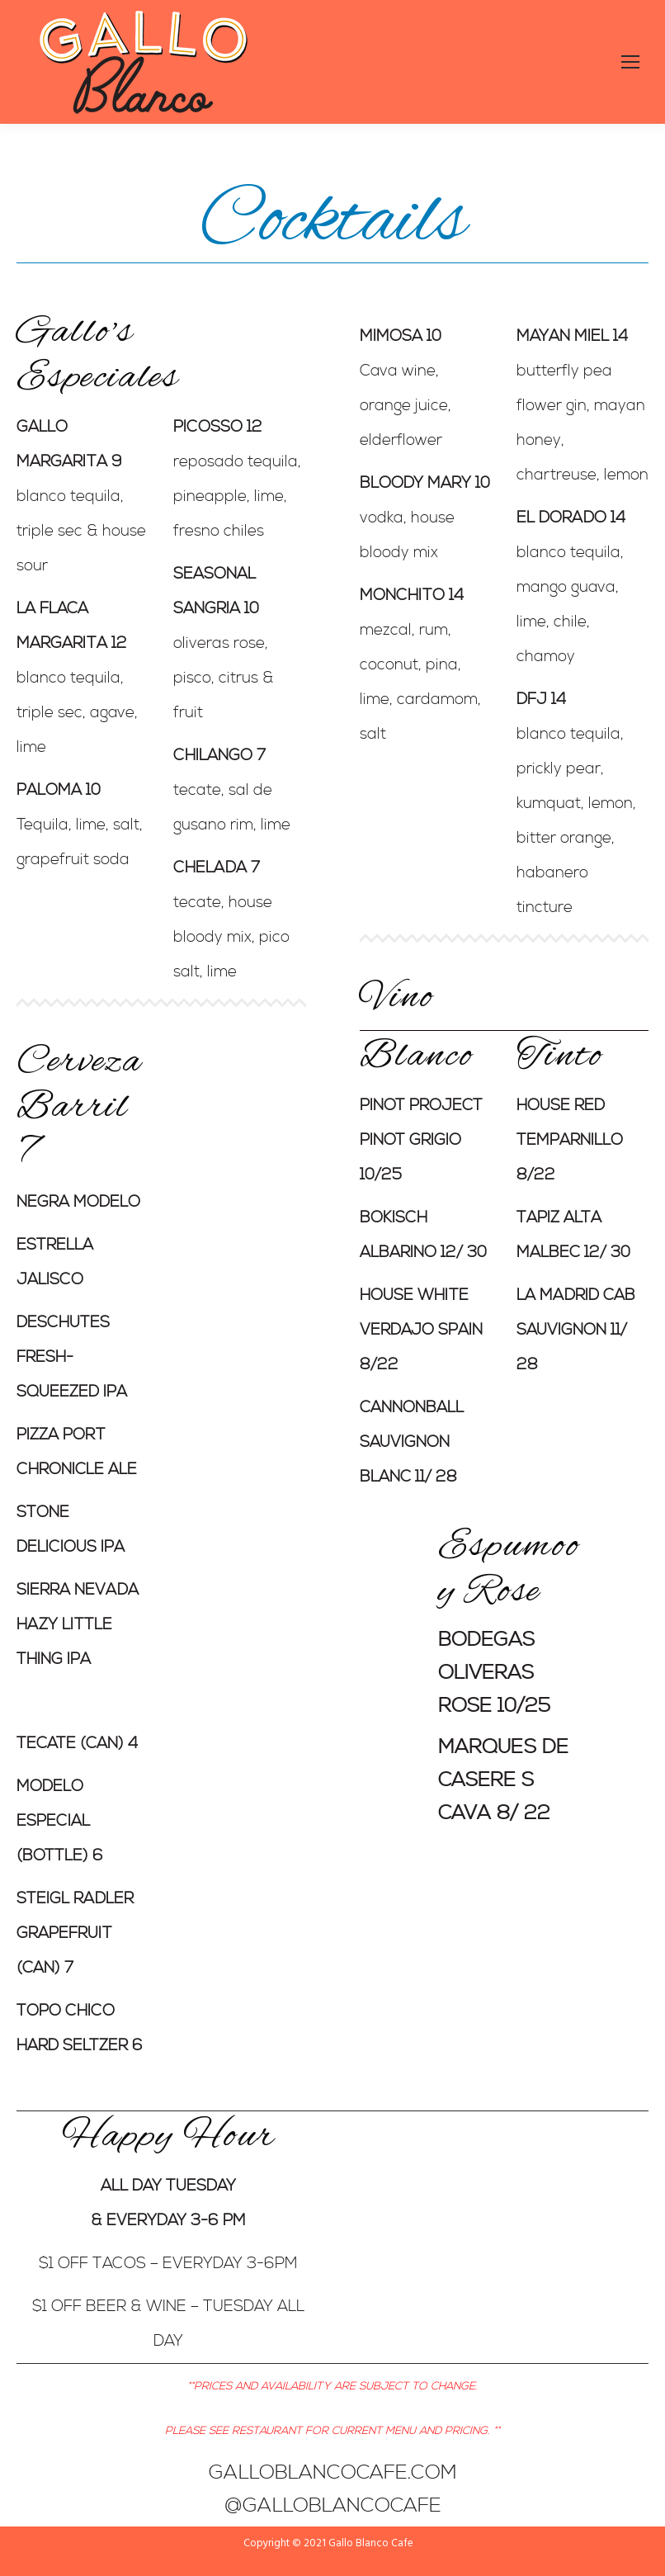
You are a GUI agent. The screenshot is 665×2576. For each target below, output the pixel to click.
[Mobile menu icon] (630, 62)
